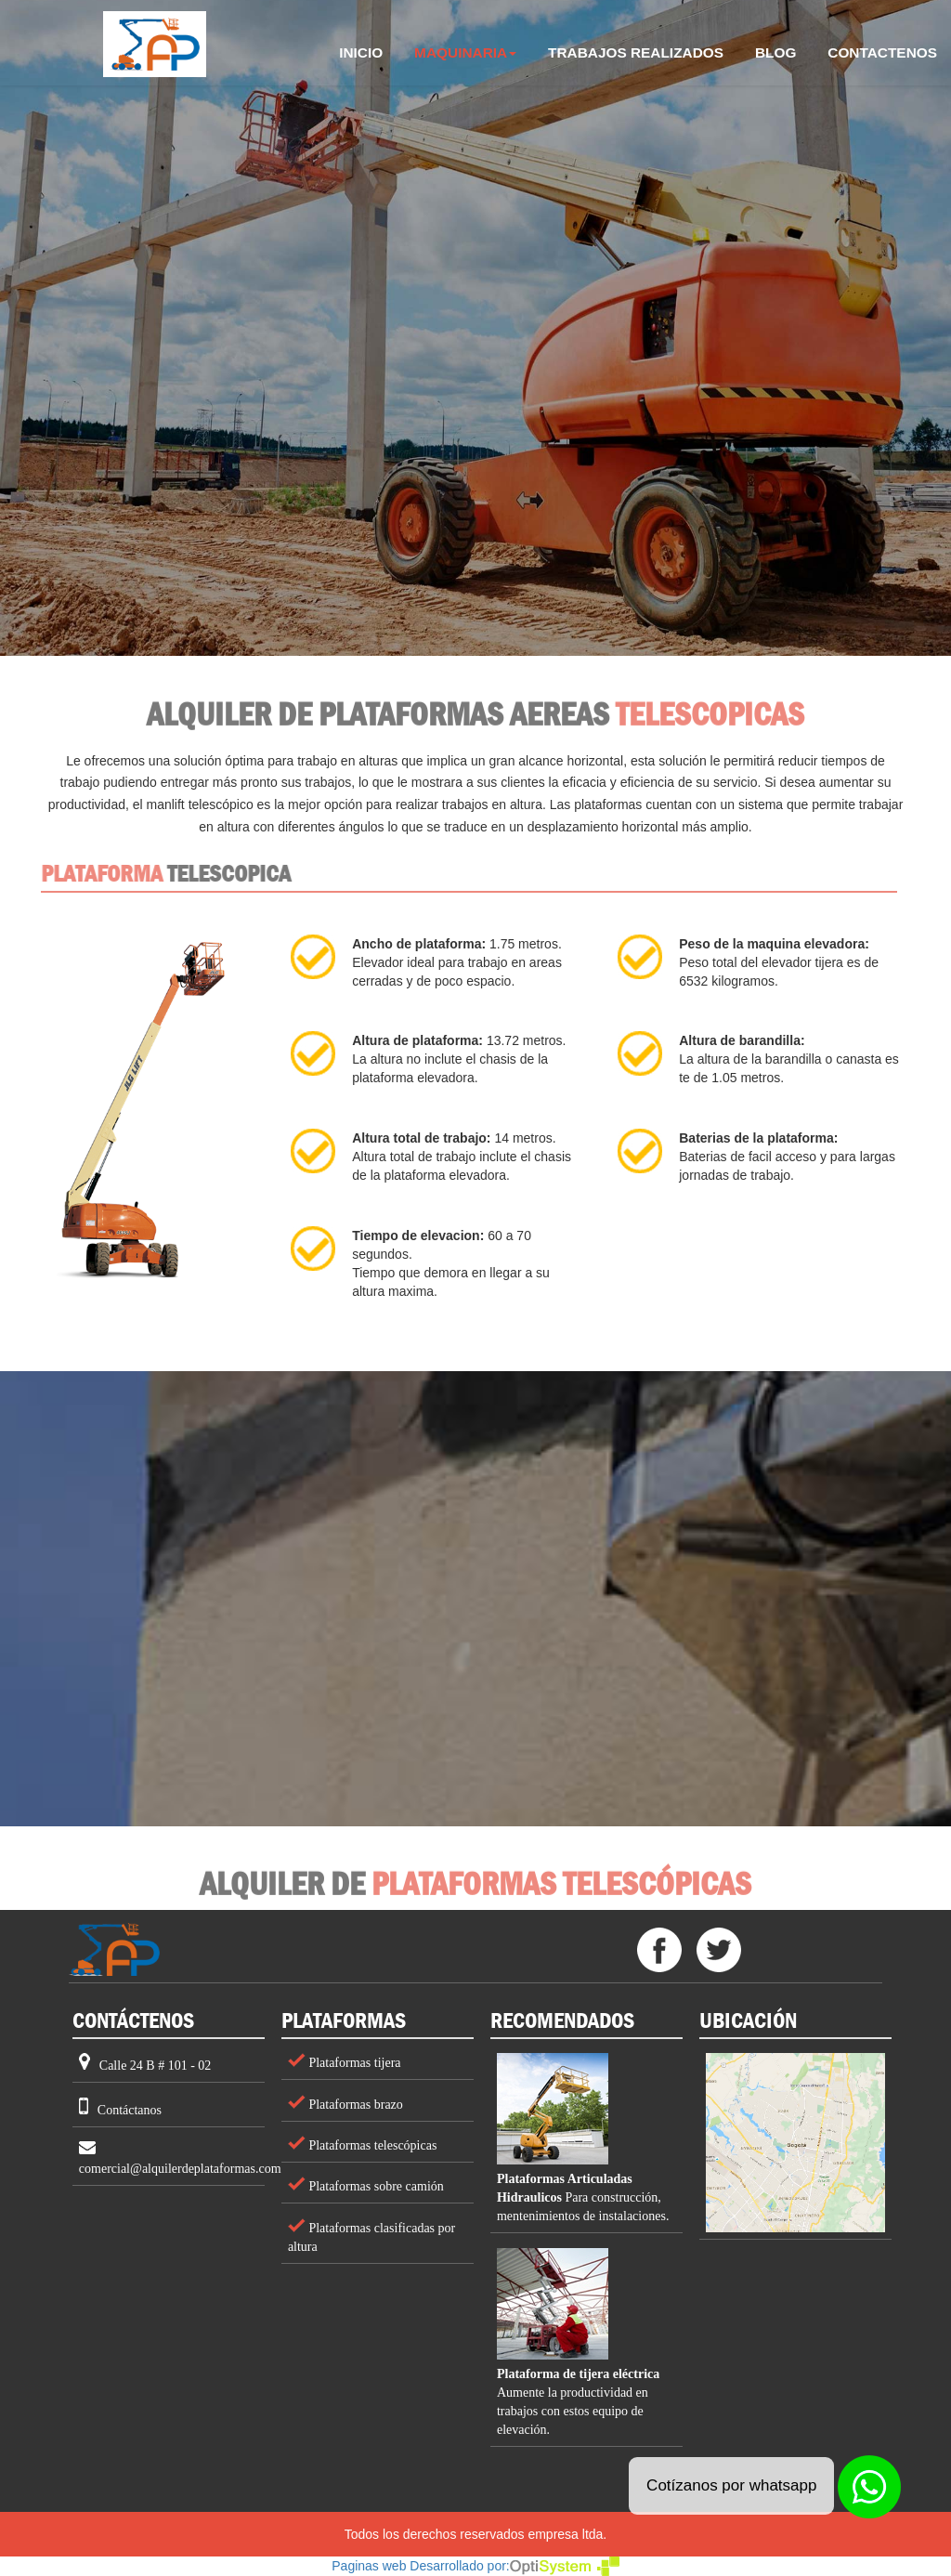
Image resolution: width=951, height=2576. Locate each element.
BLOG (775, 52)
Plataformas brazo (354, 2105)
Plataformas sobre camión (375, 2186)
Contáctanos (130, 2110)
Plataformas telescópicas (371, 2145)
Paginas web (369, 2565)
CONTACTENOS (882, 52)
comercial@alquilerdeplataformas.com (180, 2169)
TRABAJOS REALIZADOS (635, 52)
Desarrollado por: (514, 2565)
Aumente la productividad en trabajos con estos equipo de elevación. (578, 2402)
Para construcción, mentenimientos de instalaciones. (583, 2197)
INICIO (368, 46)
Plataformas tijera (353, 2063)
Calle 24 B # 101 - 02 (155, 2066)
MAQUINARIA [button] (465, 52)
